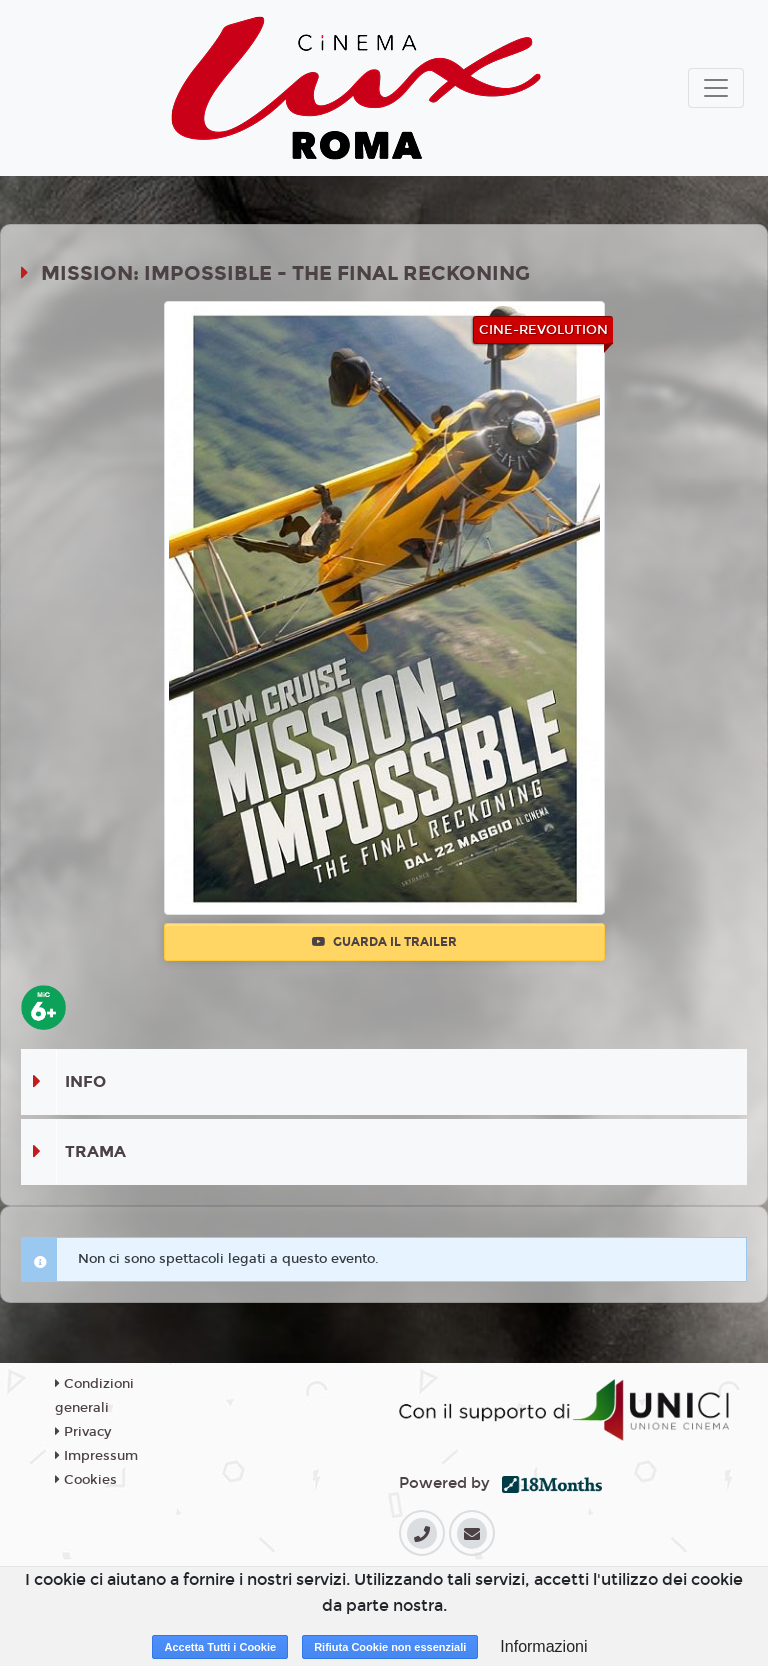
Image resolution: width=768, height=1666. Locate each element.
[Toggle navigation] (716, 88)
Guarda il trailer (384, 942)
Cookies (86, 1480)
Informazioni (543, 1646)
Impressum (96, 1456)
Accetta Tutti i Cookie (220, 1647)
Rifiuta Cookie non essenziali (390, 1647)
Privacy (83, 1432)
